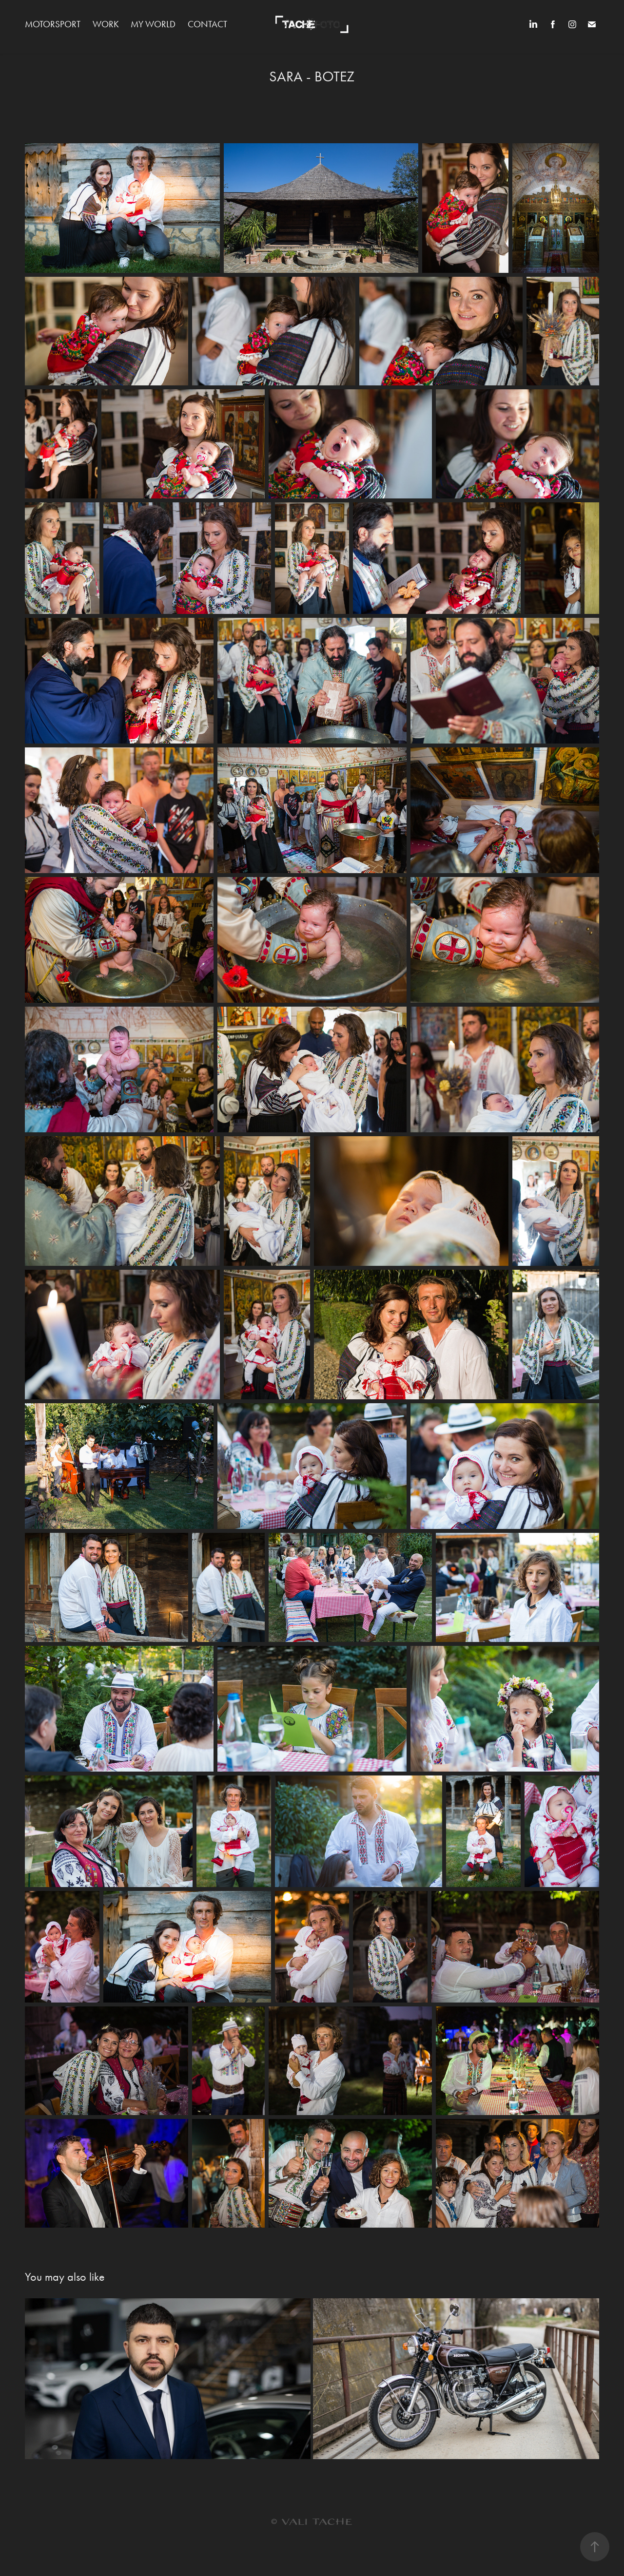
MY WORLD (153, 24)
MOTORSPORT (52, 24)
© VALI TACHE (311, 2522)
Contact (207, 24)
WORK (106, 24)
